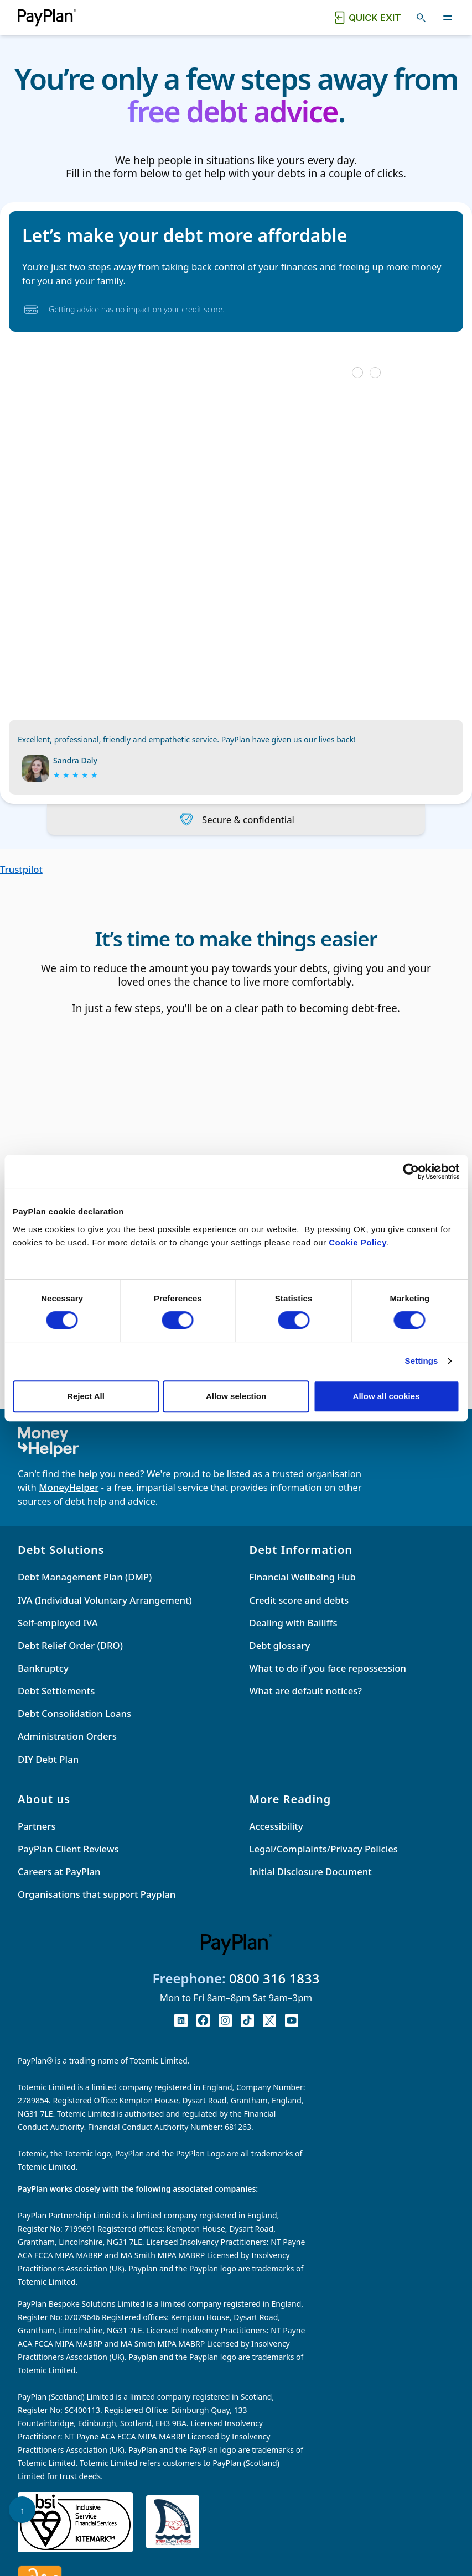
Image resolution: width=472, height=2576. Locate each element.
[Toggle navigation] (448, 18)
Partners (37, 1826)
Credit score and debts (299, 1600)
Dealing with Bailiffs (294, 1622)
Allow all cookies (386, 1396)
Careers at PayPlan (59, 1871)
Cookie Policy (358, 1242)
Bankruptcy (43, 1668)
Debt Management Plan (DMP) (85, 1576)
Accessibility (276, 1826)
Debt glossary (280, 1645)
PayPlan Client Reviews (68, 1848)
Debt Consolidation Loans (74, 1713)
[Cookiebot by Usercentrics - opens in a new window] (410, 1171)
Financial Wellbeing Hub (303, 1576)
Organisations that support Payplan (96, 1894)
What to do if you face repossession (328, 1668)
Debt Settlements (56, 1690)
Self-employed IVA (58, 1622)
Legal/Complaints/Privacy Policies (324, 1848)
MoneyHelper (68, 1487)
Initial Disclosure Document (311, 1871)
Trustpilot (21, 869)
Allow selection (236, 1396)
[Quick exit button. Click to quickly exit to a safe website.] (367, 18)
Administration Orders (67, 1736)
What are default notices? (306, 1690)
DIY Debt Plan (48, 1759)
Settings (421, 1360)
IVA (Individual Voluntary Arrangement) (105, 1600)
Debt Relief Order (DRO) (70, 1645)
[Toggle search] (421, 18)
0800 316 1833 (274, 1978)
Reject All (86, 1396)
